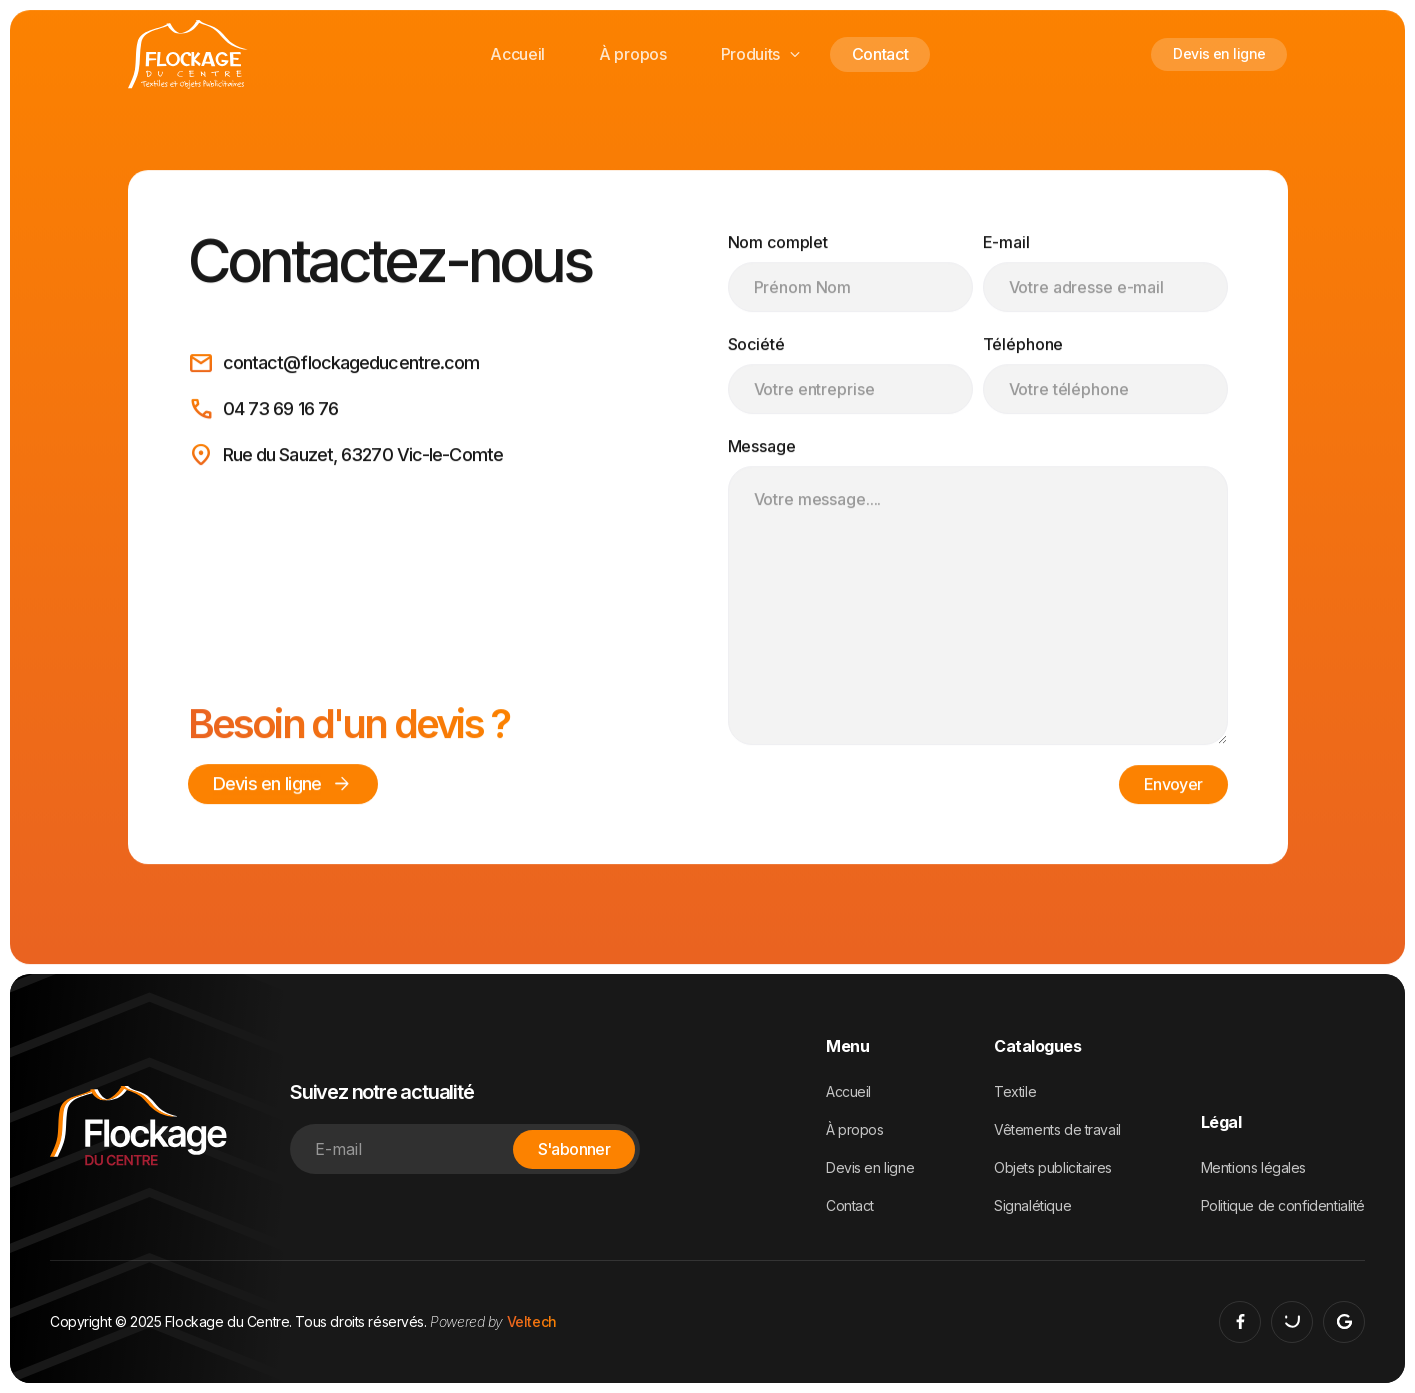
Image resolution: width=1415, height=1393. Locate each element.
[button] (759, 55)
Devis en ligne (1219, 53)
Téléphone (1023, 345)
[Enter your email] (465, 1149)
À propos (632, 54)
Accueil (517, 54)
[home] (188, 54)
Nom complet (778, 243)
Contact (880, 54)
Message (762, 447)
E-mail (1006, 243)
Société (756, 345)
